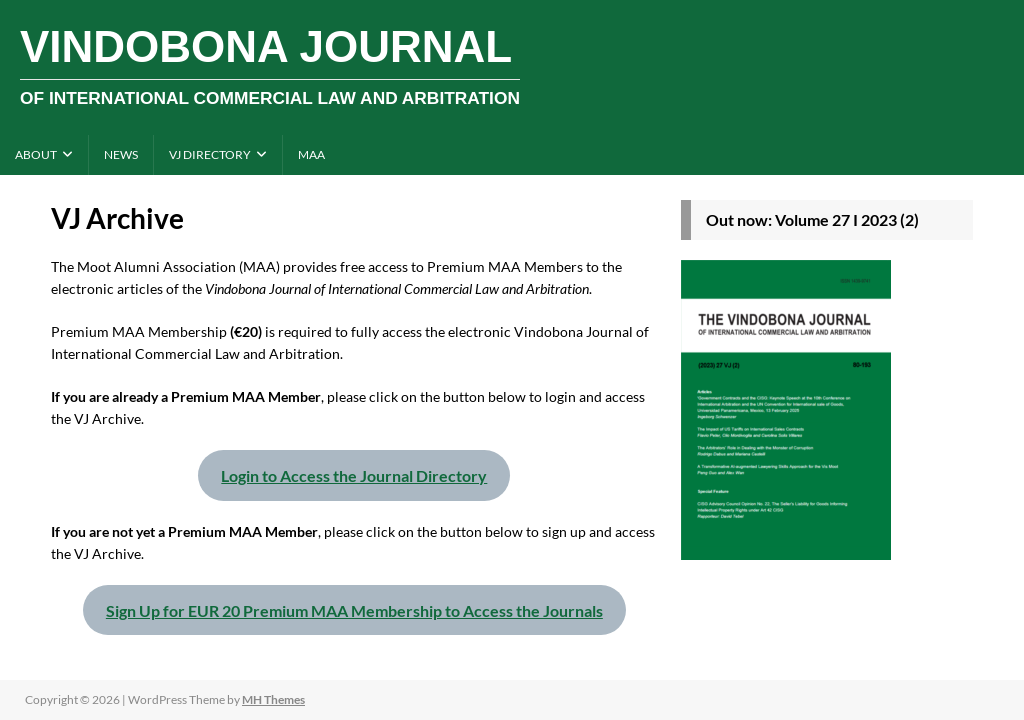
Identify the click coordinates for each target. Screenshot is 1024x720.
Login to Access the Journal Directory (354, 475)
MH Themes (273, 699)
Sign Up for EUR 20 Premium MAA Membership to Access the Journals (354, 610)
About (36, 154)
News (121, 154)
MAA (311, 154)
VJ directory (210, 154)
